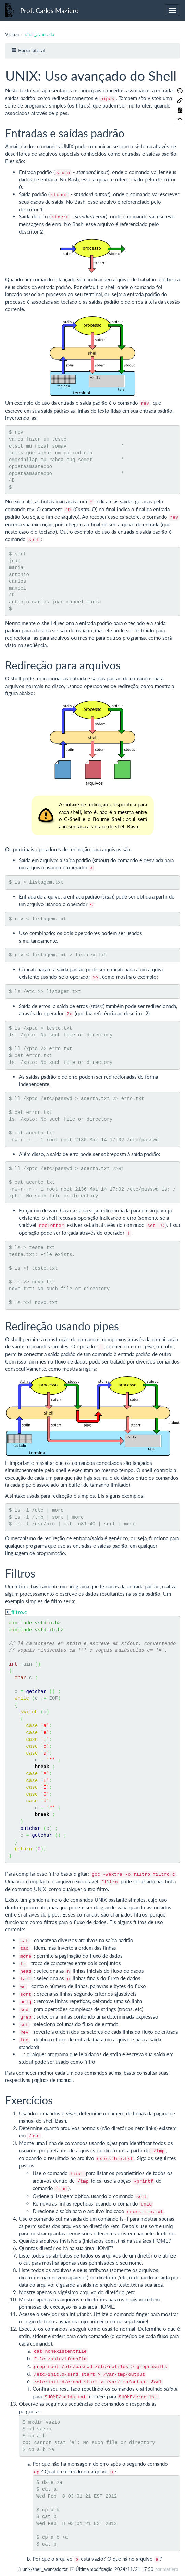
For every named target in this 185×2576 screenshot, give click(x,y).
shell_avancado (39, 34)
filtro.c (19, 1612)
